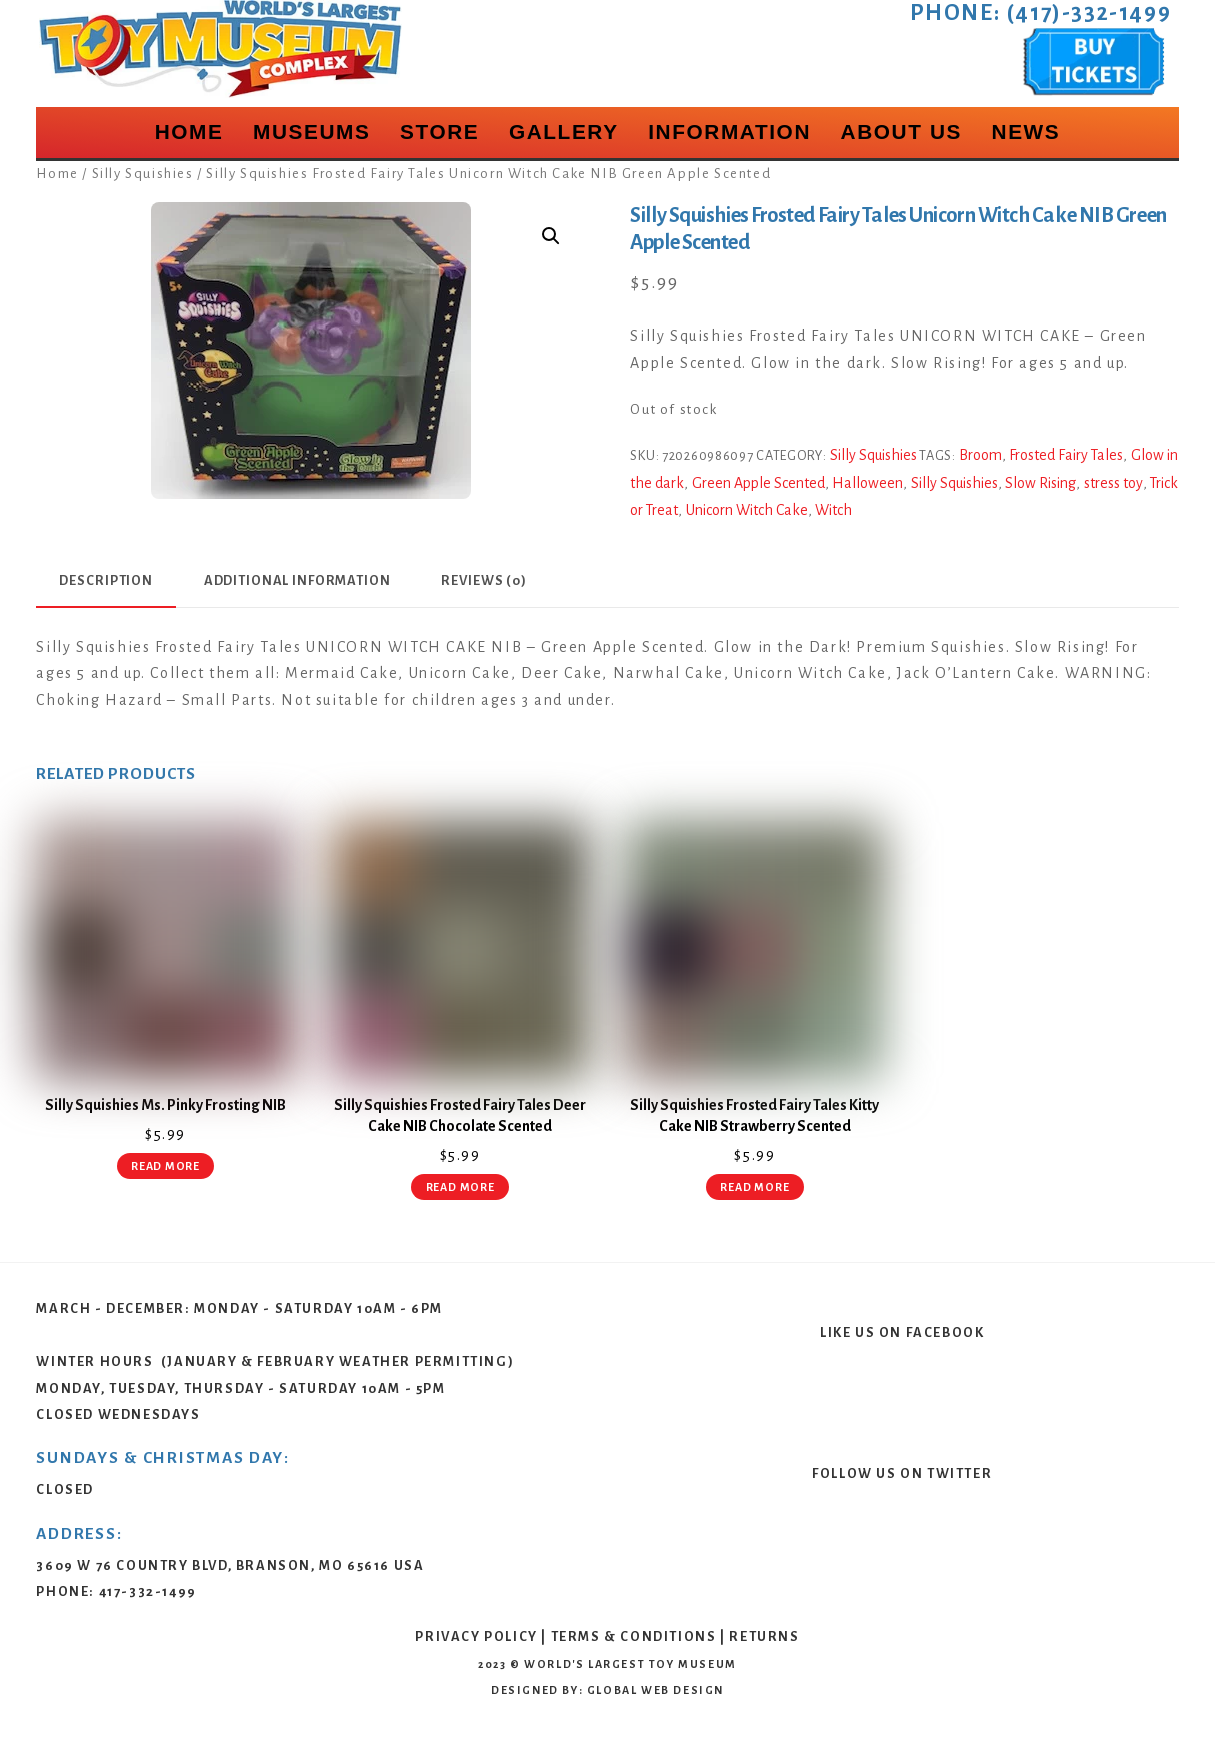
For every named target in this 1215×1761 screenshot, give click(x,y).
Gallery (564, 131)
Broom (980, 455)
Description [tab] (106, 580)
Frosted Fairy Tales (1066, 455)
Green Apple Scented (758, 483)
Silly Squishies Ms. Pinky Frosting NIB (165, 1105)
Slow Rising (1040, 483)
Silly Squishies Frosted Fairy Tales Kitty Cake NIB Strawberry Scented (754, 1115)
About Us (901, 131)
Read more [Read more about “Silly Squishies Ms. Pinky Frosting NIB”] (165, 1166)
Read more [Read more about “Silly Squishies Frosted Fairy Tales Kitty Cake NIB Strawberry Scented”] (754, 1187)
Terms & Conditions (634, 1636)
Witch (833, 510)
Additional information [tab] (297, 580)
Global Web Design (655, 1690)
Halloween (867, 483)
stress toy (1113, 483)
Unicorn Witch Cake (747, 510)
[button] (551, 236)
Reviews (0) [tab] (484, 580)
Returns (764, 1636)
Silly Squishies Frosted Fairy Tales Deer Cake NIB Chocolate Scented (460, 1115)
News (1026, 131)
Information (729, 131)
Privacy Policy (476, 1636)
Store (439, 131)
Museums (312, 131)
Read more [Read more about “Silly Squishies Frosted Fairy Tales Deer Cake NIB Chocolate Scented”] (460, 1187)
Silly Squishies (143, 173)
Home (189, 131)
